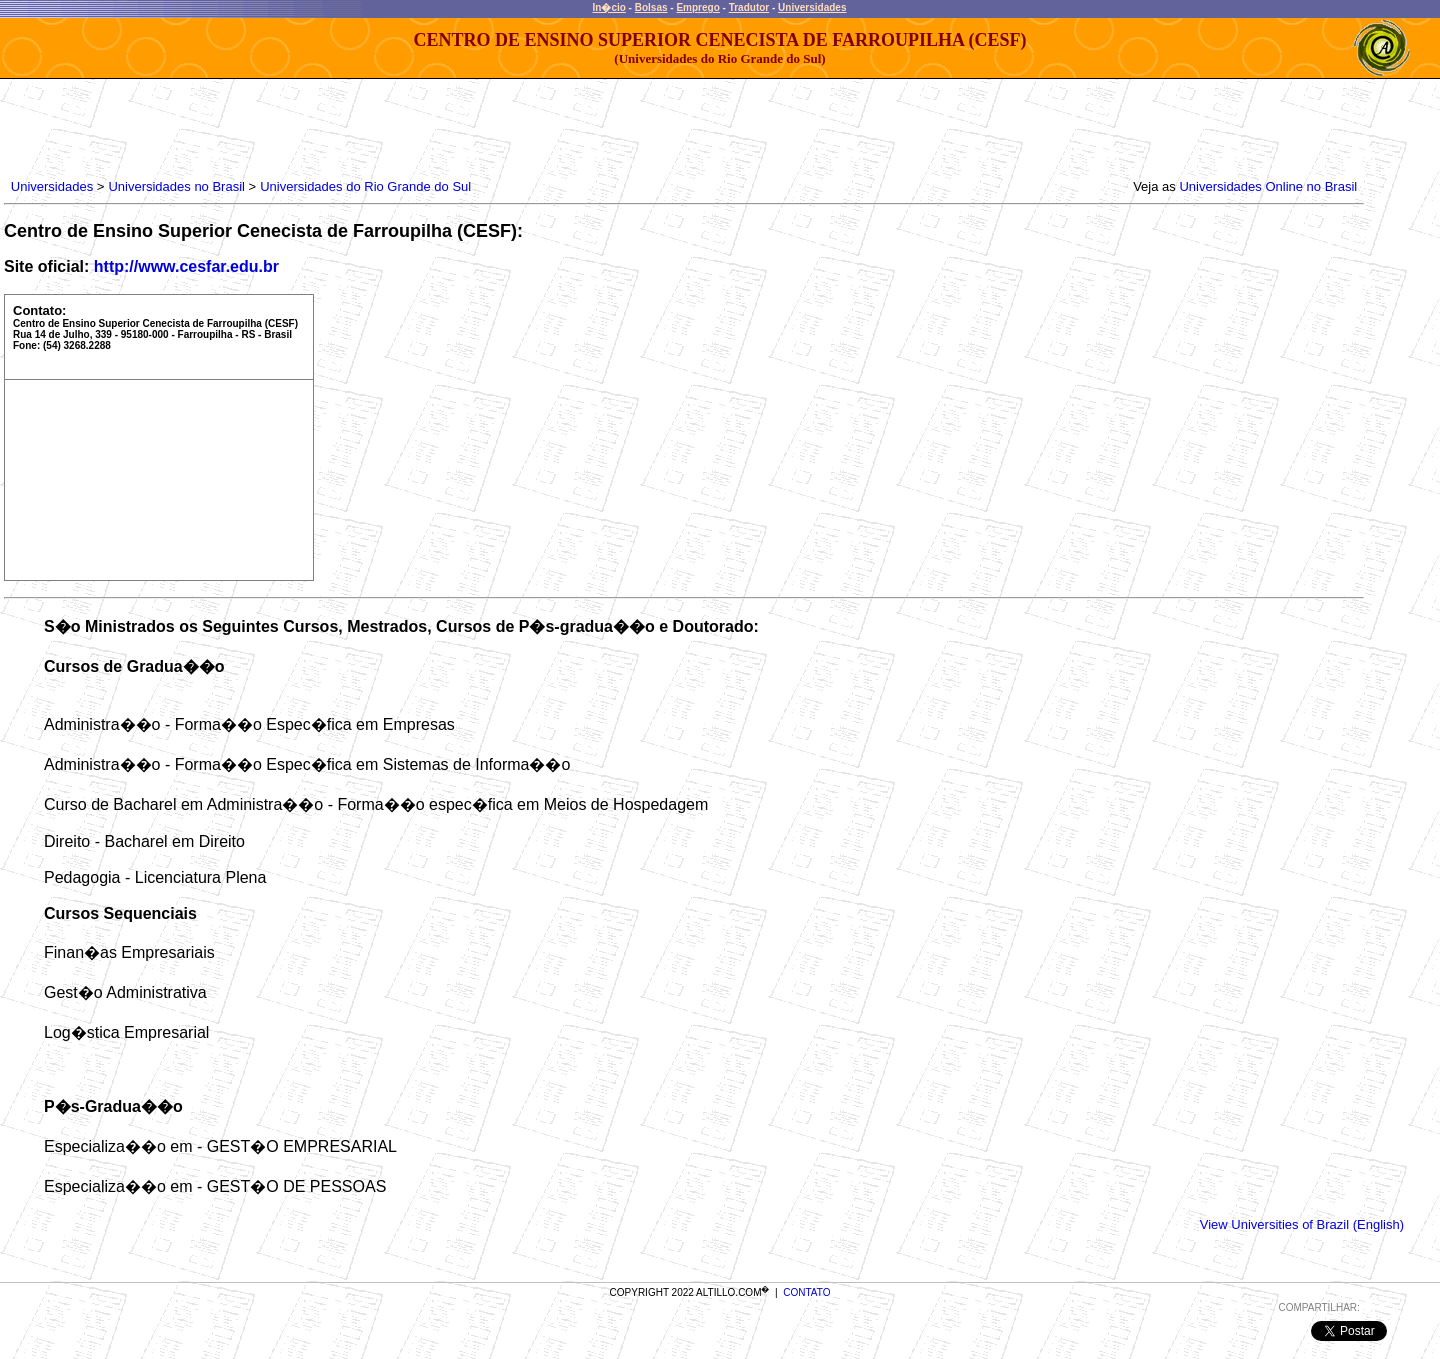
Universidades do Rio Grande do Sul (365, 186)
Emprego (697, 7)
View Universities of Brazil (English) (1302, 1224)
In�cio (609, 7)
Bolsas (651, 7)
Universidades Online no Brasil (1268, 186)
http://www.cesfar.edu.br (186, 266)
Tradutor (749, 7)
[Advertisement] (371, 124)
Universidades (812, 7)
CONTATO (806, 1292)
